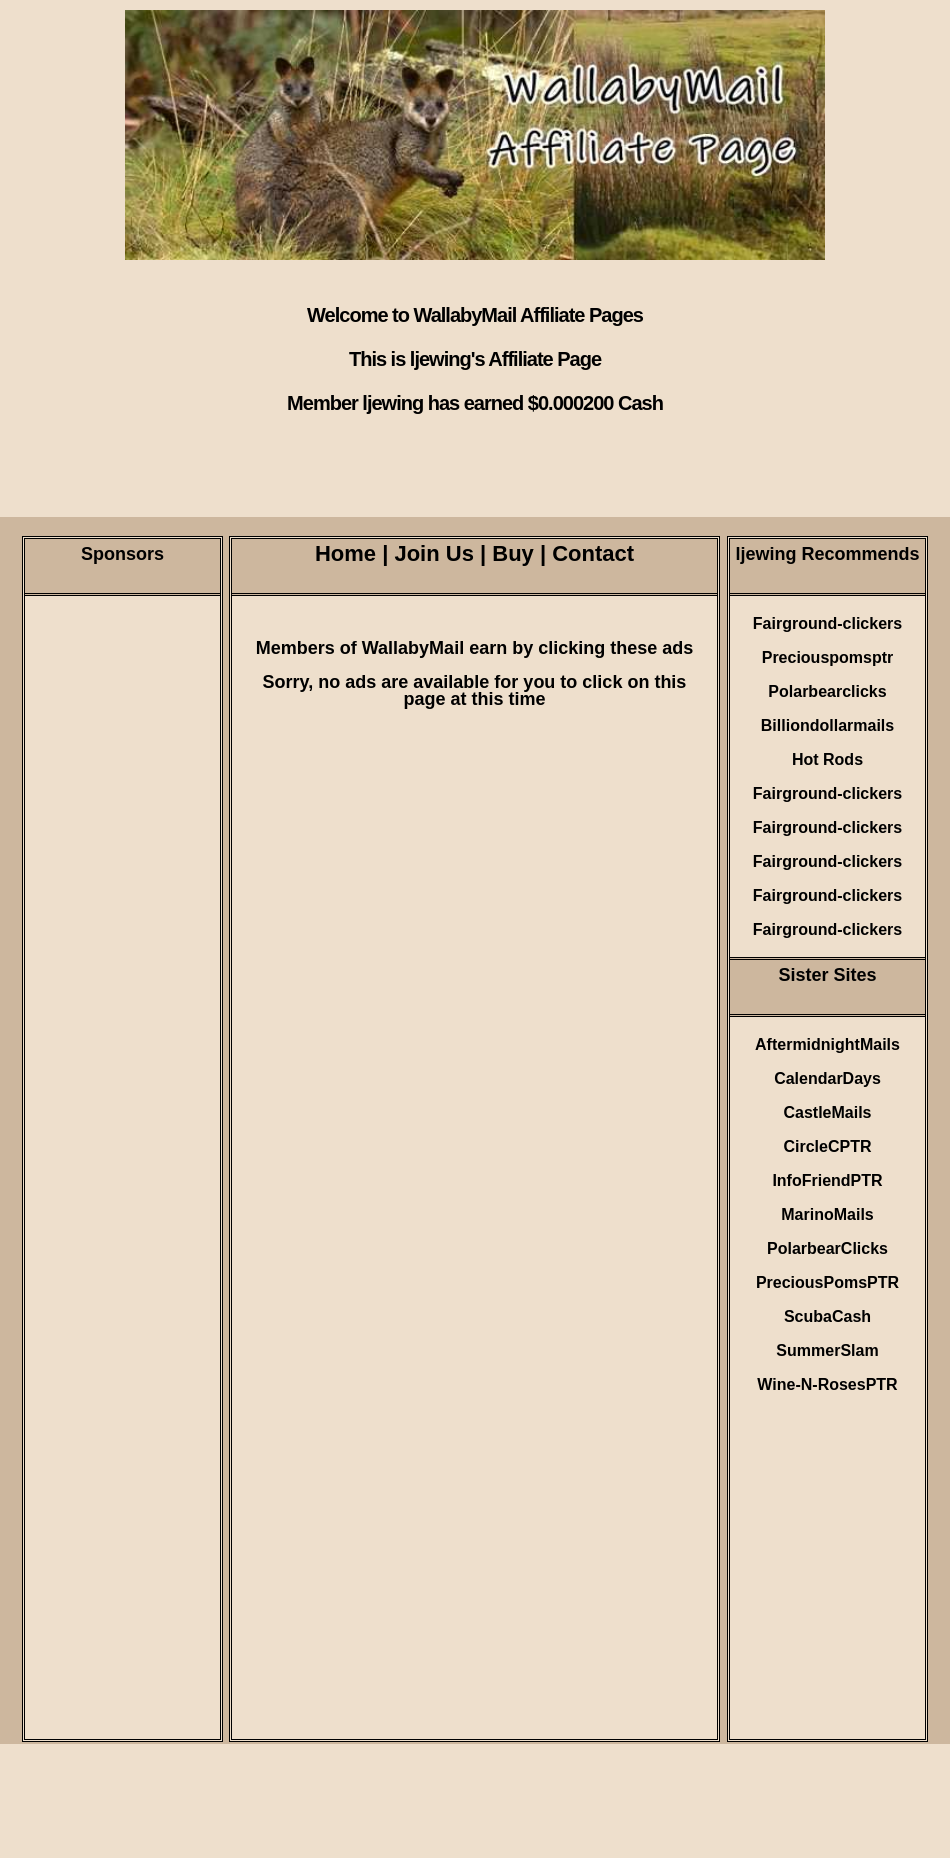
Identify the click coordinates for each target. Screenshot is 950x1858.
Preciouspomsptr (828, 657)
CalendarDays (827, 1078)
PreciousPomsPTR (827, 1282)
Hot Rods (827, 759)
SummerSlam (827, 1350)
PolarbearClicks (827, 1248)
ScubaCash (827, 1316)
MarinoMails (827, 1214)
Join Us (433, 553)
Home (345, 553)
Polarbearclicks (827, 691)
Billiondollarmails (827, 725)
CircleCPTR (827, 1146)
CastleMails (827, 1112)
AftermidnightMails (827, 1044)
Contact (593, 553)
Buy (513, 553)
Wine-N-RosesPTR (827, 1384)
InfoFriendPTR (827, 1180)
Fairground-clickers (827, 623)
